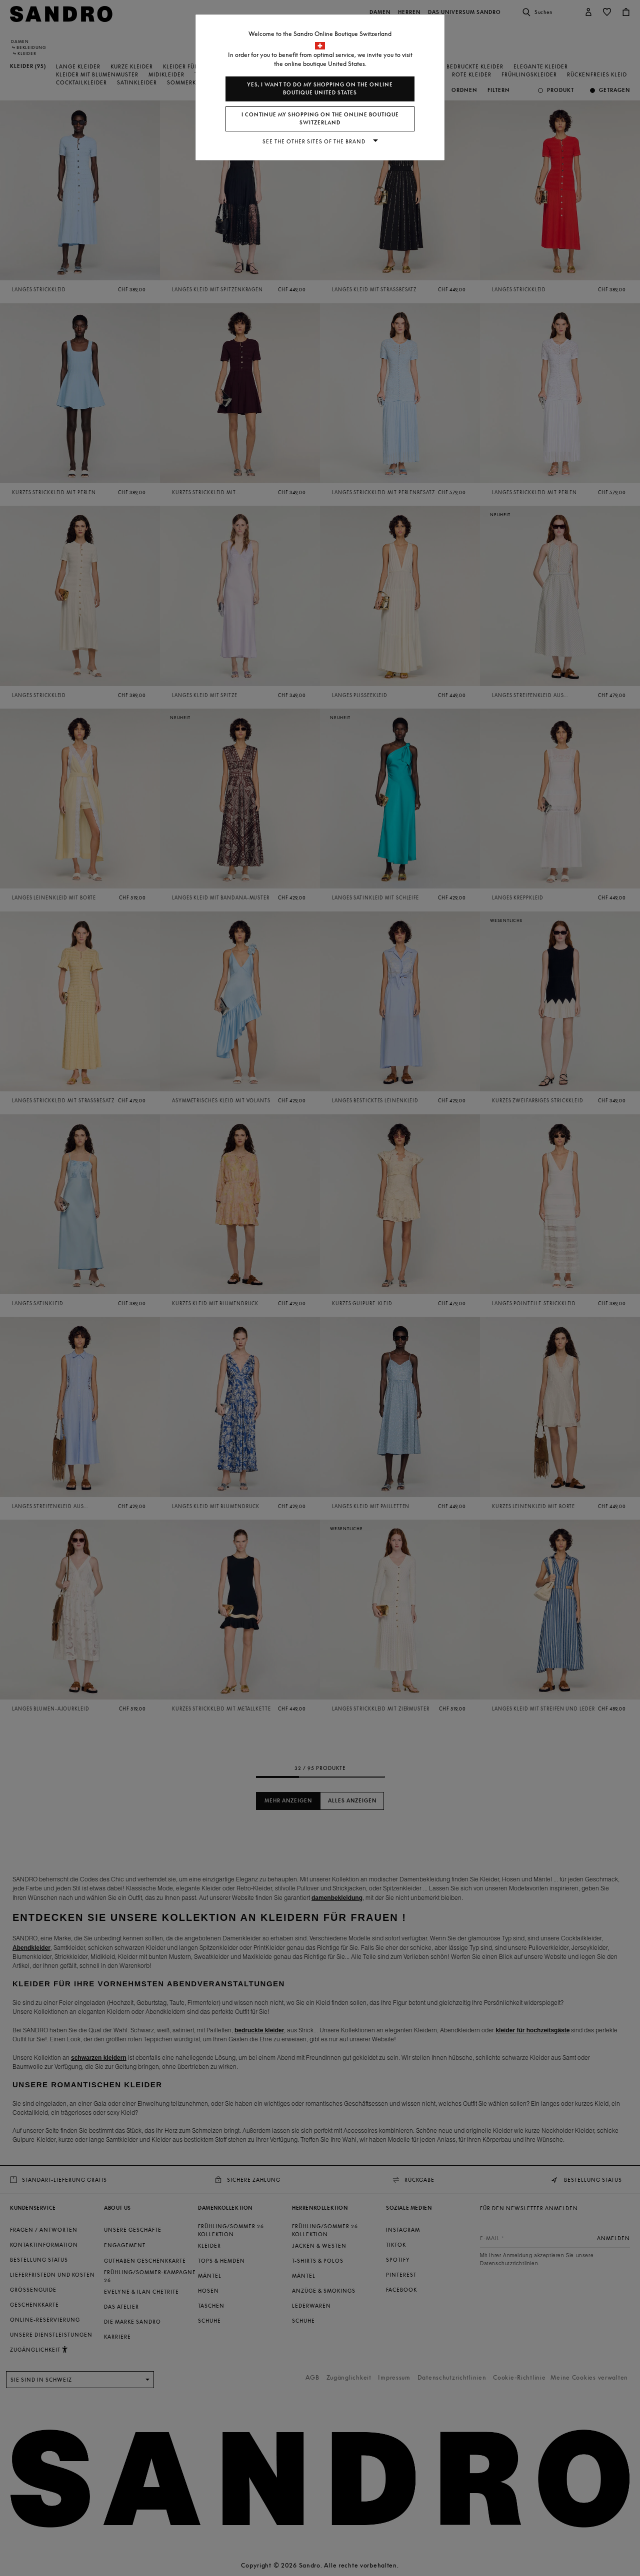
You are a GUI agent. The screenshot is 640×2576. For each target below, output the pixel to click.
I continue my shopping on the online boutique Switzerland (320, 118)
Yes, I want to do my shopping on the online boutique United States (320, 88)
